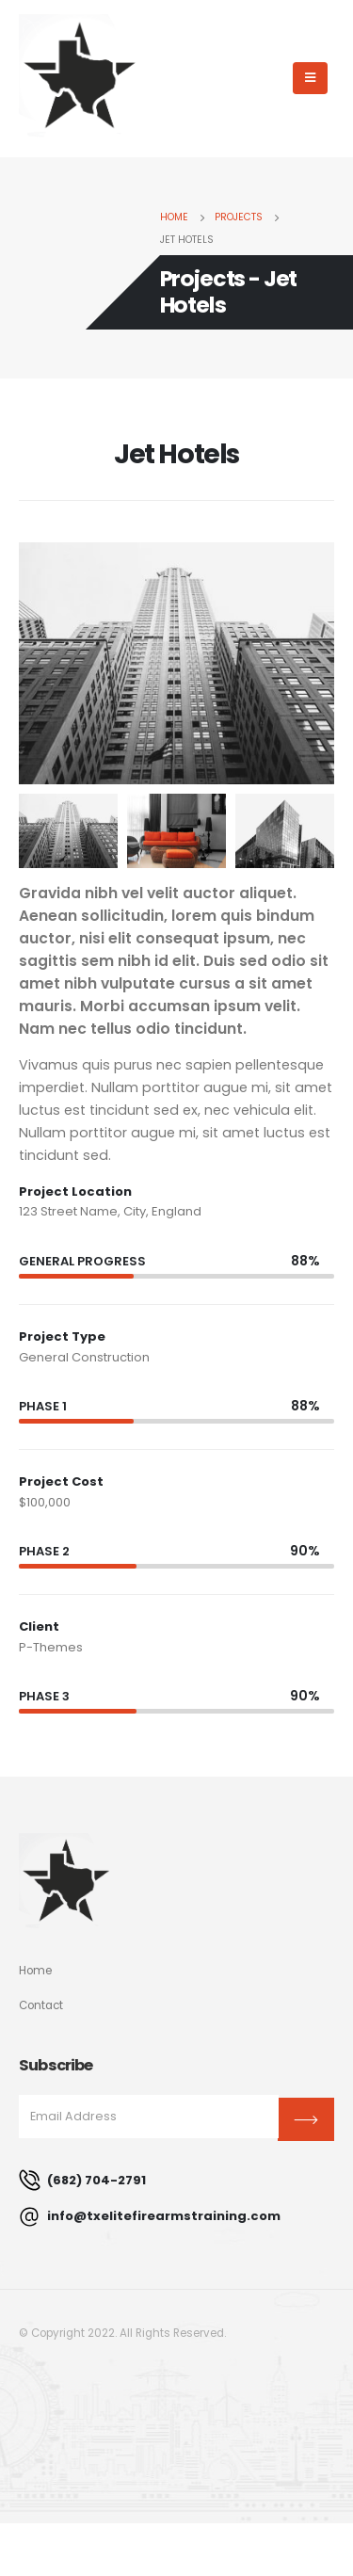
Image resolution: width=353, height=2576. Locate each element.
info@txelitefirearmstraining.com (150, 2217)
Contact (41, 2005)
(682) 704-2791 (82, 2180)
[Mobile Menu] (310, 78)
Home (35, 1970)
